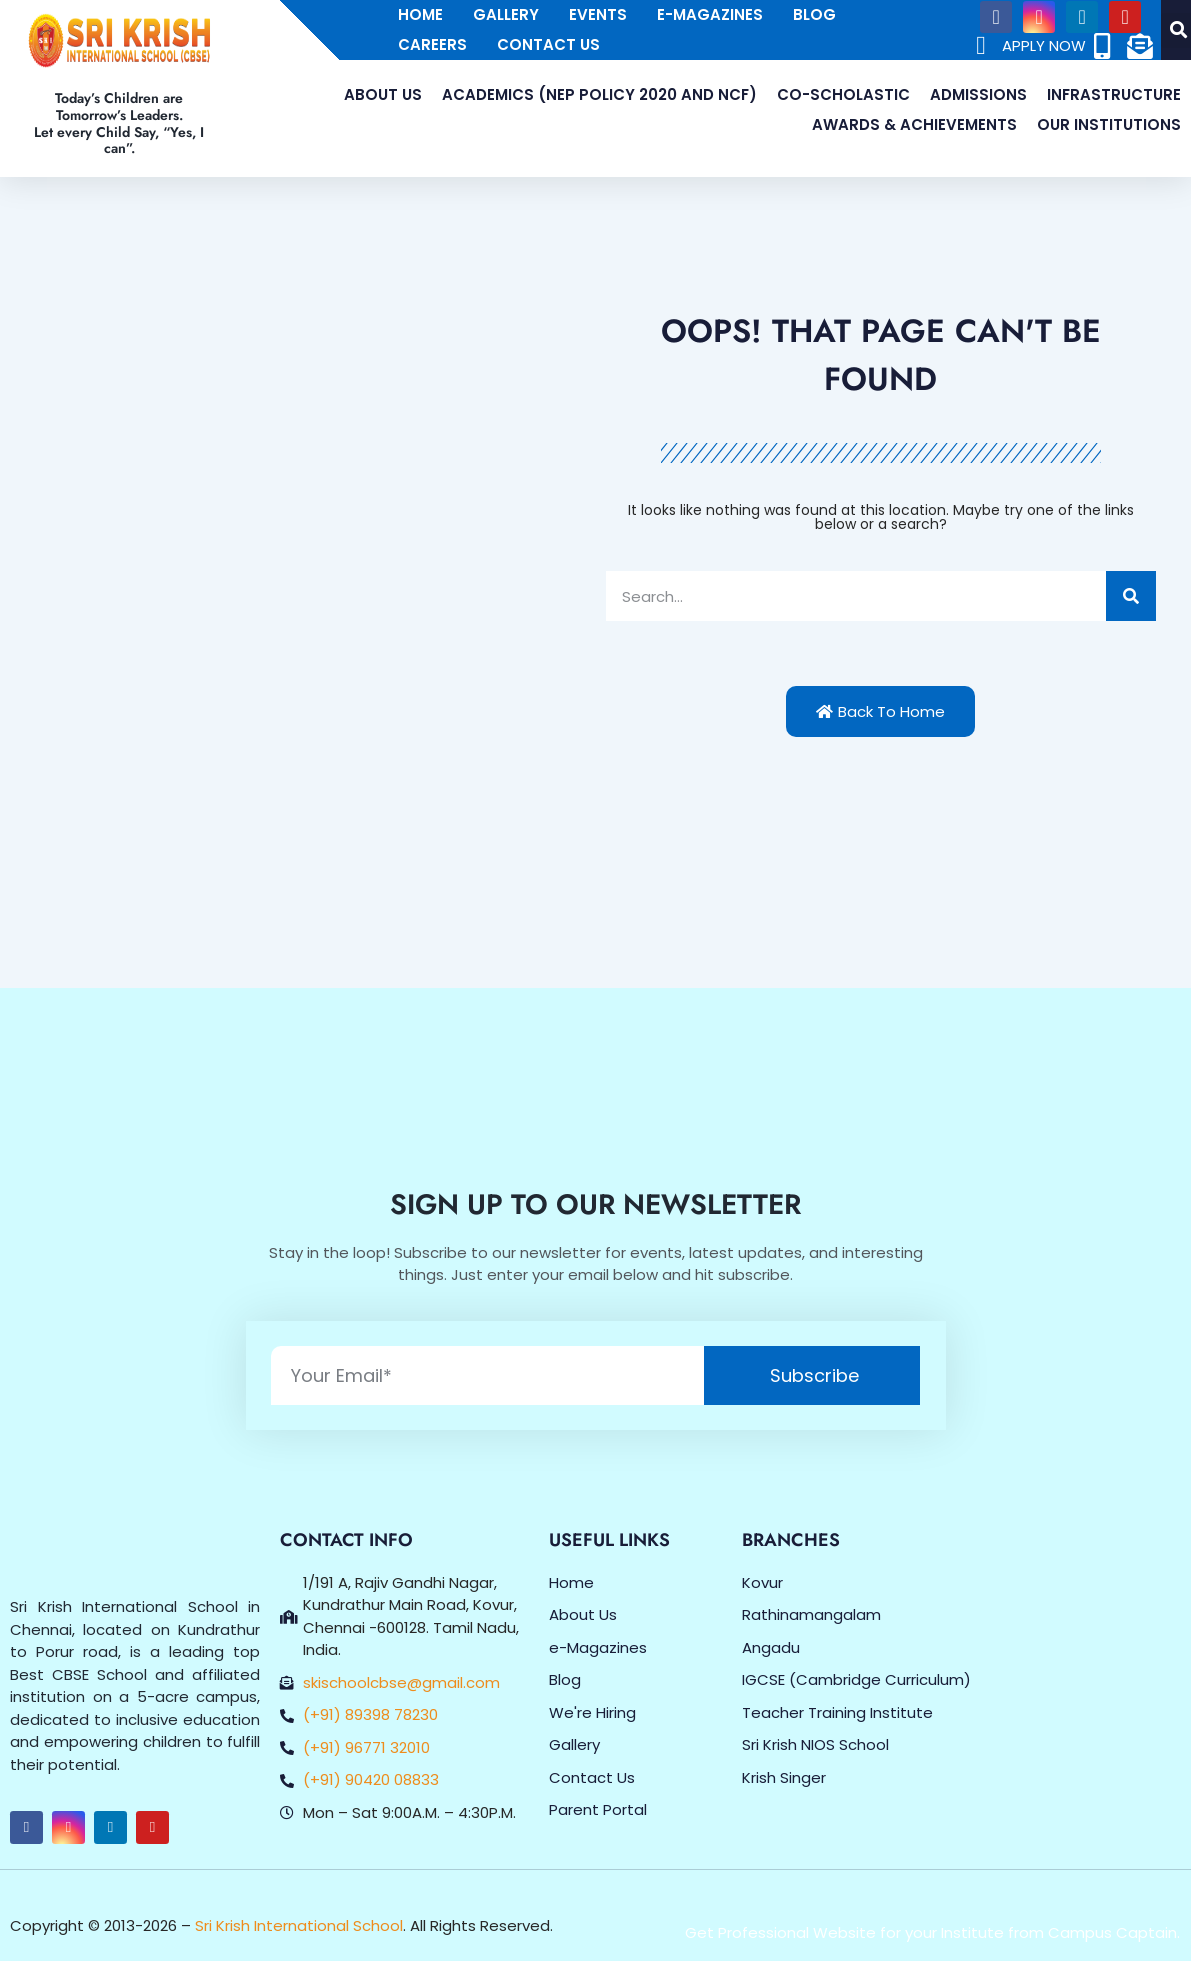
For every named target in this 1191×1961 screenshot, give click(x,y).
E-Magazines (710, 14)
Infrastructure (1114, 94)
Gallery (506, 14)
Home (420, 14)
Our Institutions (1109, 124)
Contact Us (548, 44)
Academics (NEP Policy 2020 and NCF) (599, 94)
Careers (432, 44)
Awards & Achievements (914, 124)
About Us (383, 94)
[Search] (1131, 596)
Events (598, 14)
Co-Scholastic (843, 94)
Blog (814, 14)
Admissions (978, 94)
